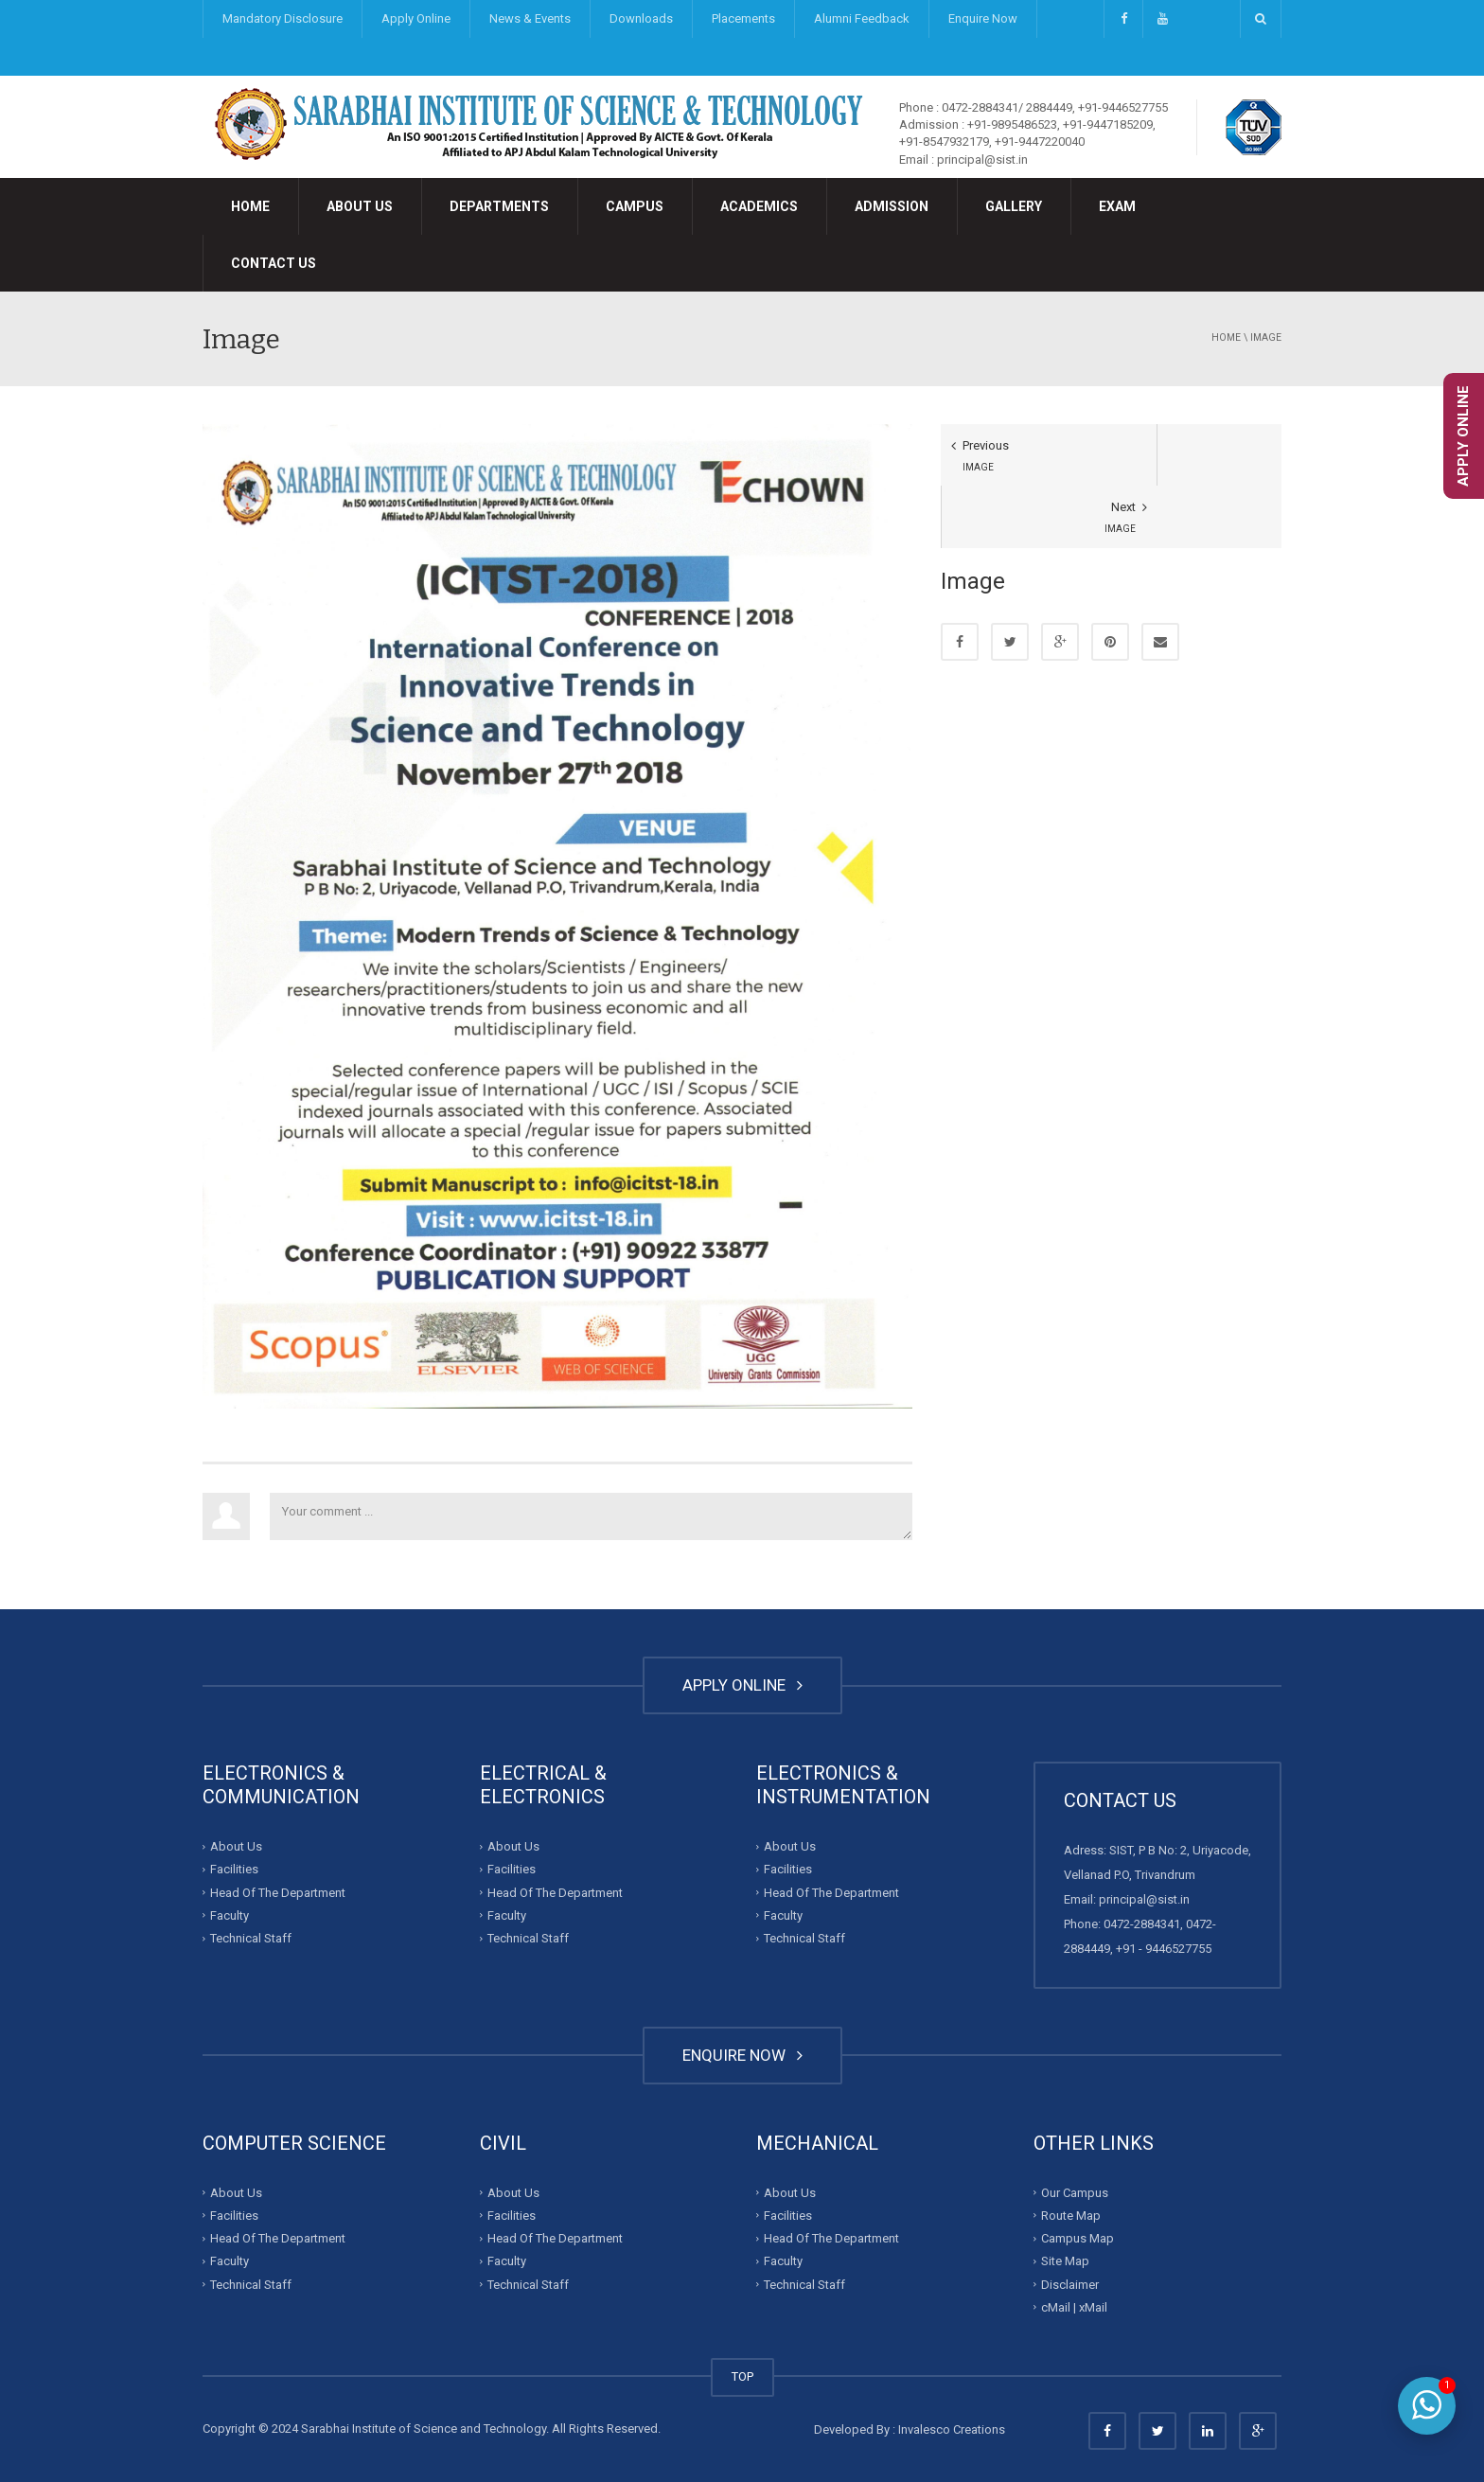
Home (250, 206)
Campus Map (1077, 2238)
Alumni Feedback (862, 18)
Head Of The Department (277, 1892)
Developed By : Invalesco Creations (909, 2429)
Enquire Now (982, 18)
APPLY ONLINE (742, 1684)
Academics (759, 206)
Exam (1117, 206)
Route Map (1071, 2215)
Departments (499, 206)
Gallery (1013, 206)
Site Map (1065, 2261)
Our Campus (1074, 2192)
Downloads (641, 18)
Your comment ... (591, 1516)
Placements (743, 18)
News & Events (530, 18)
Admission (891, 206)
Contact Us (273, 263)
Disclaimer (1070, 2284)
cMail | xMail (1074, 2307)
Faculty (229, 1915)
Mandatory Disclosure (282, 18)
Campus (634, 206)
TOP (742, 2376)
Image (1265, 337)
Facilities (234, 1869)
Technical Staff (251, 1938)
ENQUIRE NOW (742, 2055)
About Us (360, 206)
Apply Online (415, 18)
